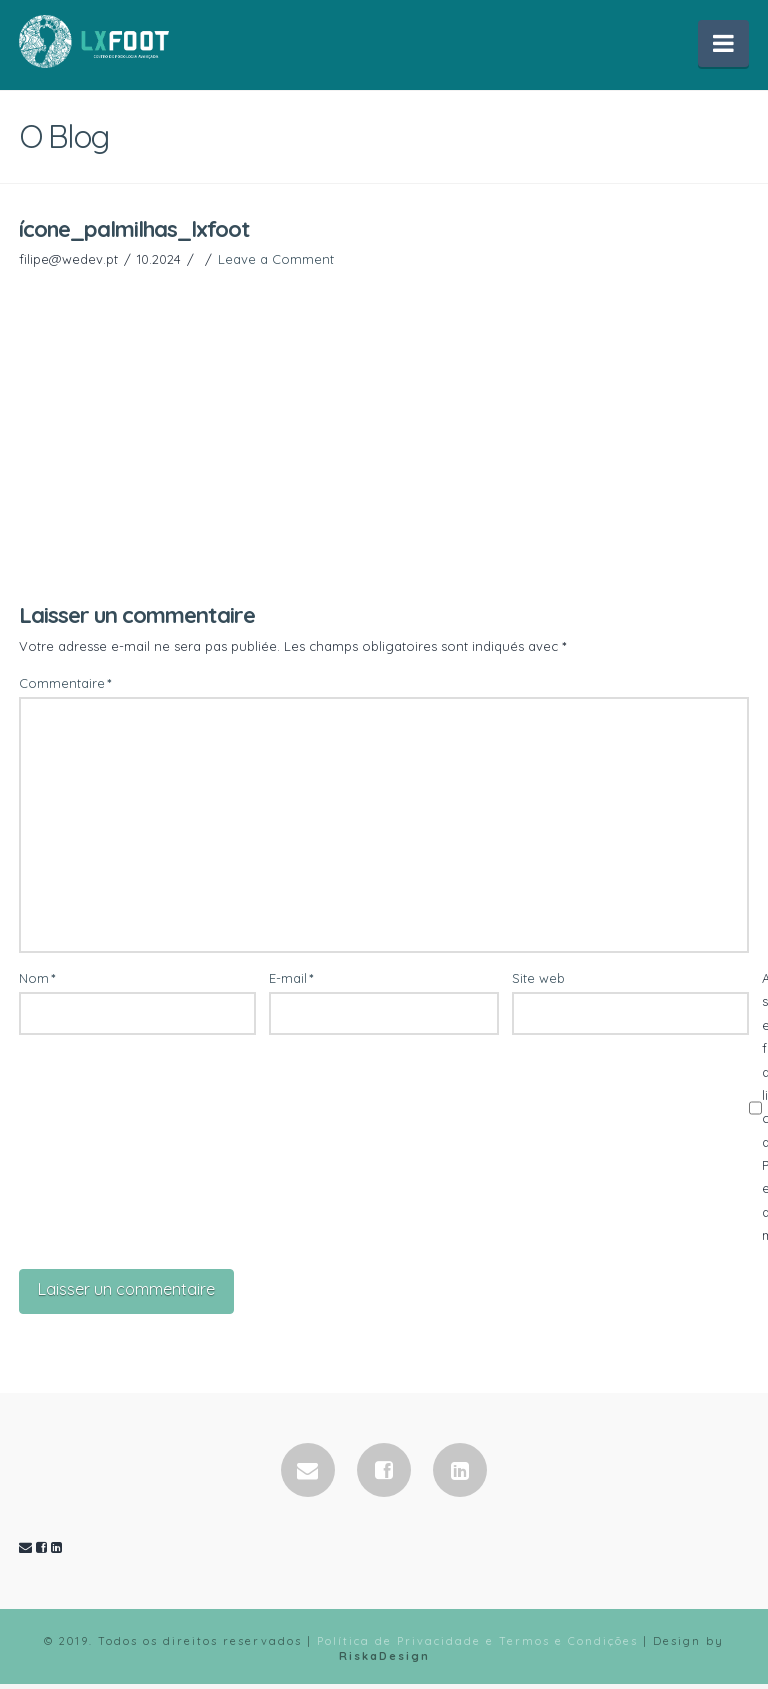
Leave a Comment (276, 261)
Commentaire (65, 685)
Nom (37, 980)
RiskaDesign (384, 1660)
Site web (538, 980)
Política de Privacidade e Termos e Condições (477, 1646)
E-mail (291, 980)
